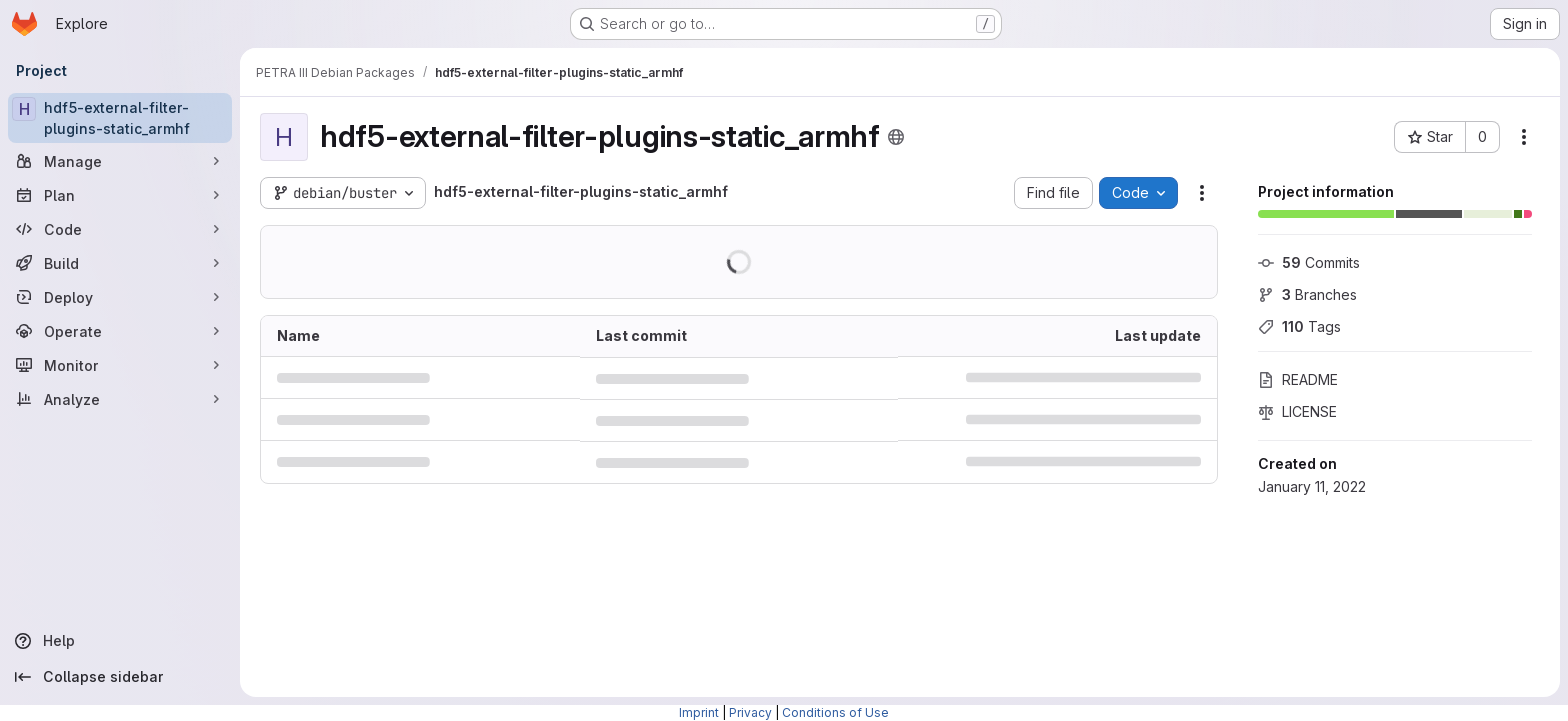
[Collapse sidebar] (120, 677)
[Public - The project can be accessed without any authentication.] (896, 137)
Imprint (699, 712)
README (1298, 379)
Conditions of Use (835, 712)
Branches (1307, 294)
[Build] (120, 263)
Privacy (750, 712)
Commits (1309, 262)
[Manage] (120, 161)
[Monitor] (120, 365)
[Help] (120, 641)
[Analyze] (120, 399)
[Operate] (120, 331)
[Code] (120, 229)
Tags (1299, 326)
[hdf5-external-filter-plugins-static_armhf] (120, 118)
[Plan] (120, 195)
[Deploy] (120, 297)
